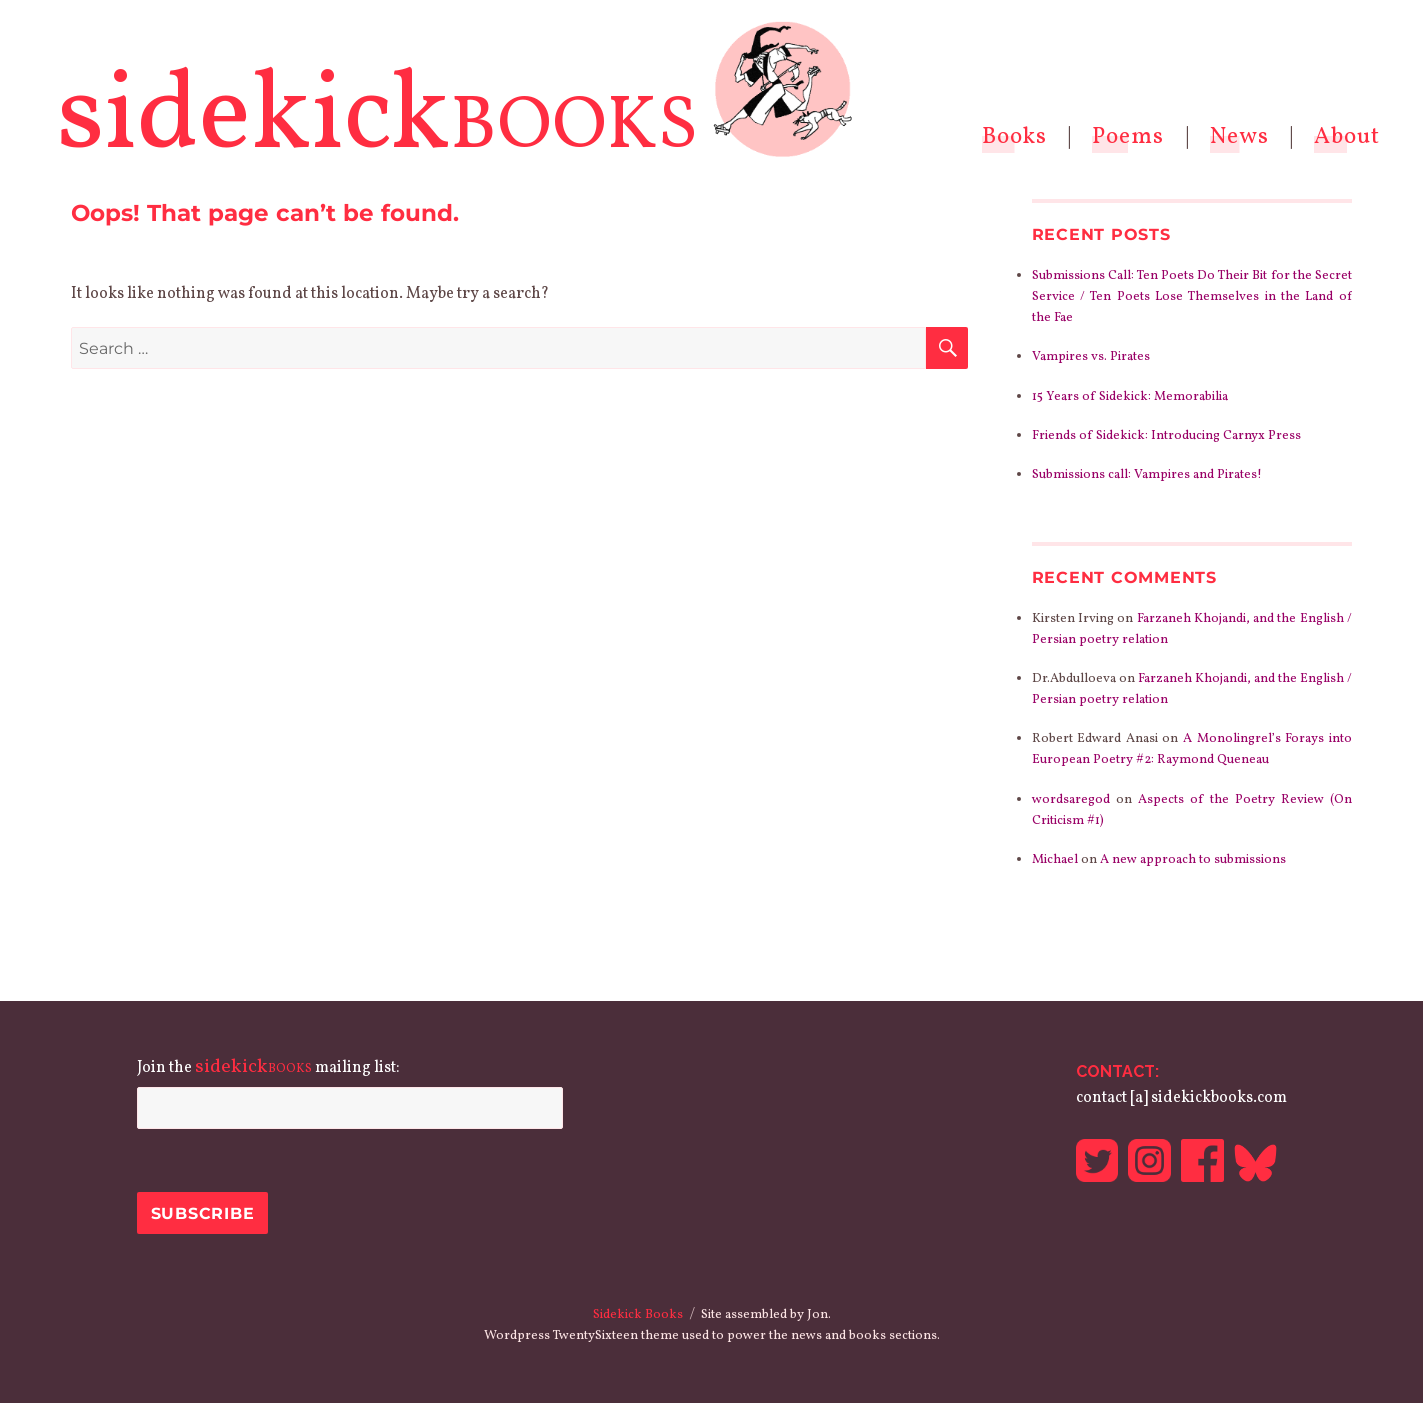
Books (1014, 137)
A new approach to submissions (1193, 860)
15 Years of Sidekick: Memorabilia (1130, 397)
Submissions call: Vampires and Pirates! (1147, 475)
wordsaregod (1071, 800)
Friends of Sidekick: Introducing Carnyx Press (1166, 436)
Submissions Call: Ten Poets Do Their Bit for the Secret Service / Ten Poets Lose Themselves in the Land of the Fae (1192, 297)
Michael (1055, 860)
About (1347, 137)
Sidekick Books (638, 1315)
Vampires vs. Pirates (1091, 357)
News (1239, 137)
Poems (1128, 137)
